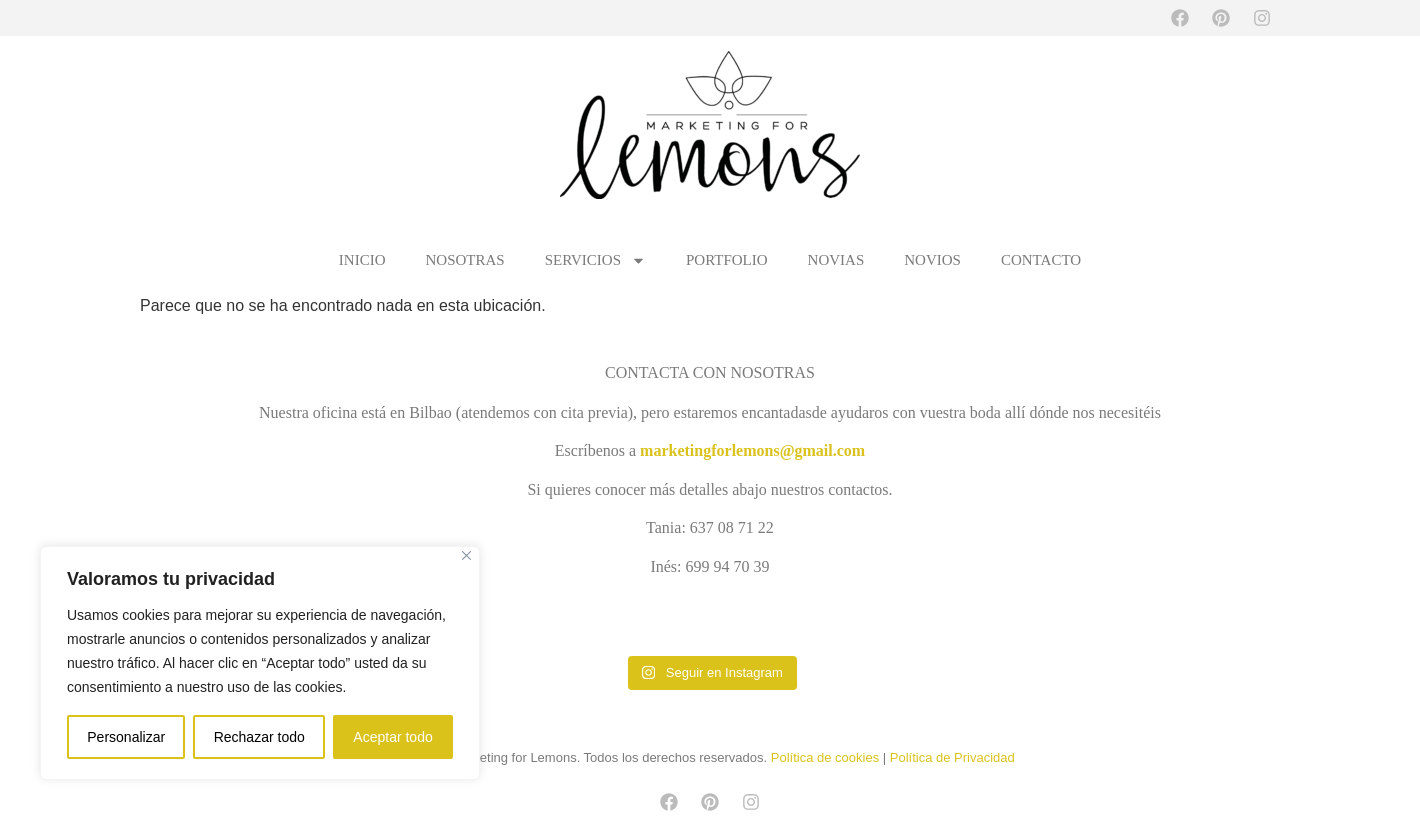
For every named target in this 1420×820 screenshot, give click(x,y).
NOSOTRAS (465, 260)
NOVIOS (932, 260)
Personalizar (126, 737)
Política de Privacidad (952, 757)
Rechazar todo (259, 737)
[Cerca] (466, 555)
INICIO (362, 260)
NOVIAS (836, 260)
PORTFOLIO (727, 260)
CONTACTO (1041, 260)
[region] (260, 663)
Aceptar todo (392, 737)
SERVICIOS (595, 260)
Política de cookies (825, 757)
